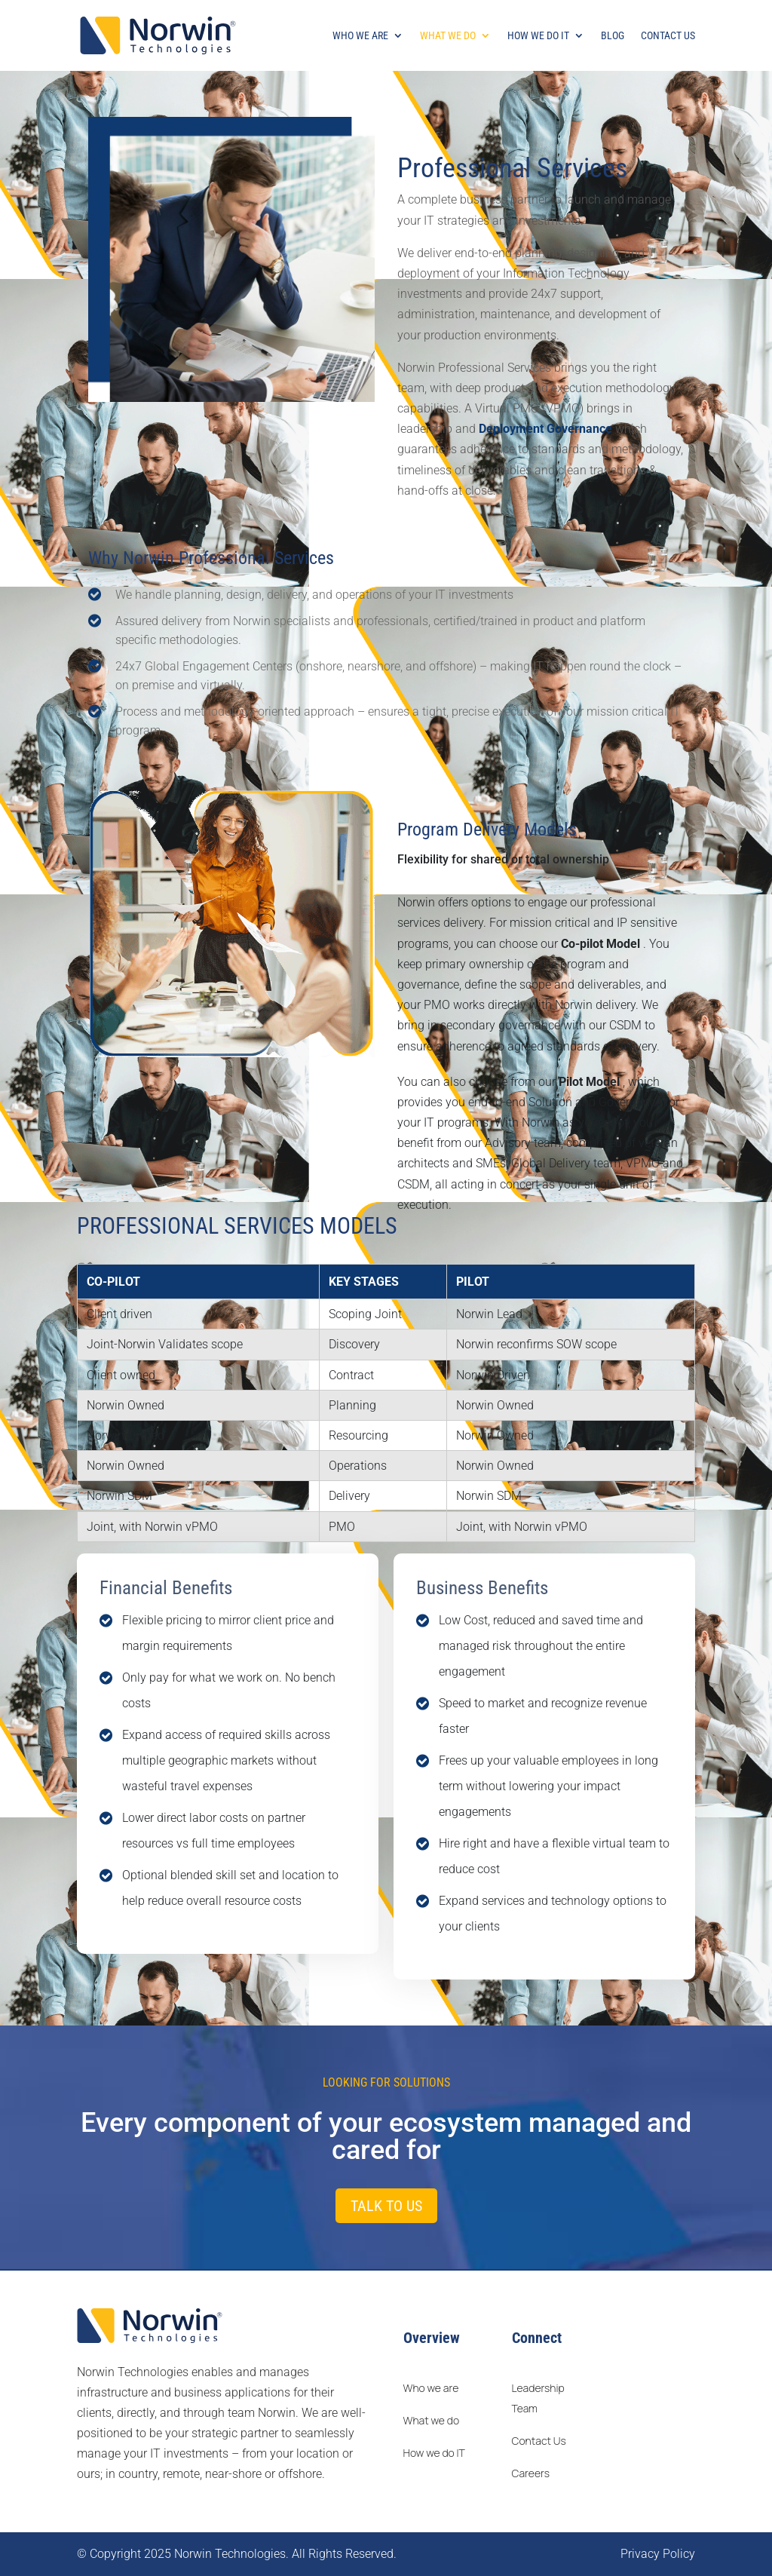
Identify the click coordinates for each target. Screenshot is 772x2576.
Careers (531, 2473)
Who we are (431, 2388)
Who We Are (360, 35)
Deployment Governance (547, 429)
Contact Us (668, 35)
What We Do (448, 35)
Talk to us (386, 2206)
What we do (431, 2420)
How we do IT (434, 2453)
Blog (612, 35)
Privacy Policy (657, 2554)
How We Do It (538, 35)
